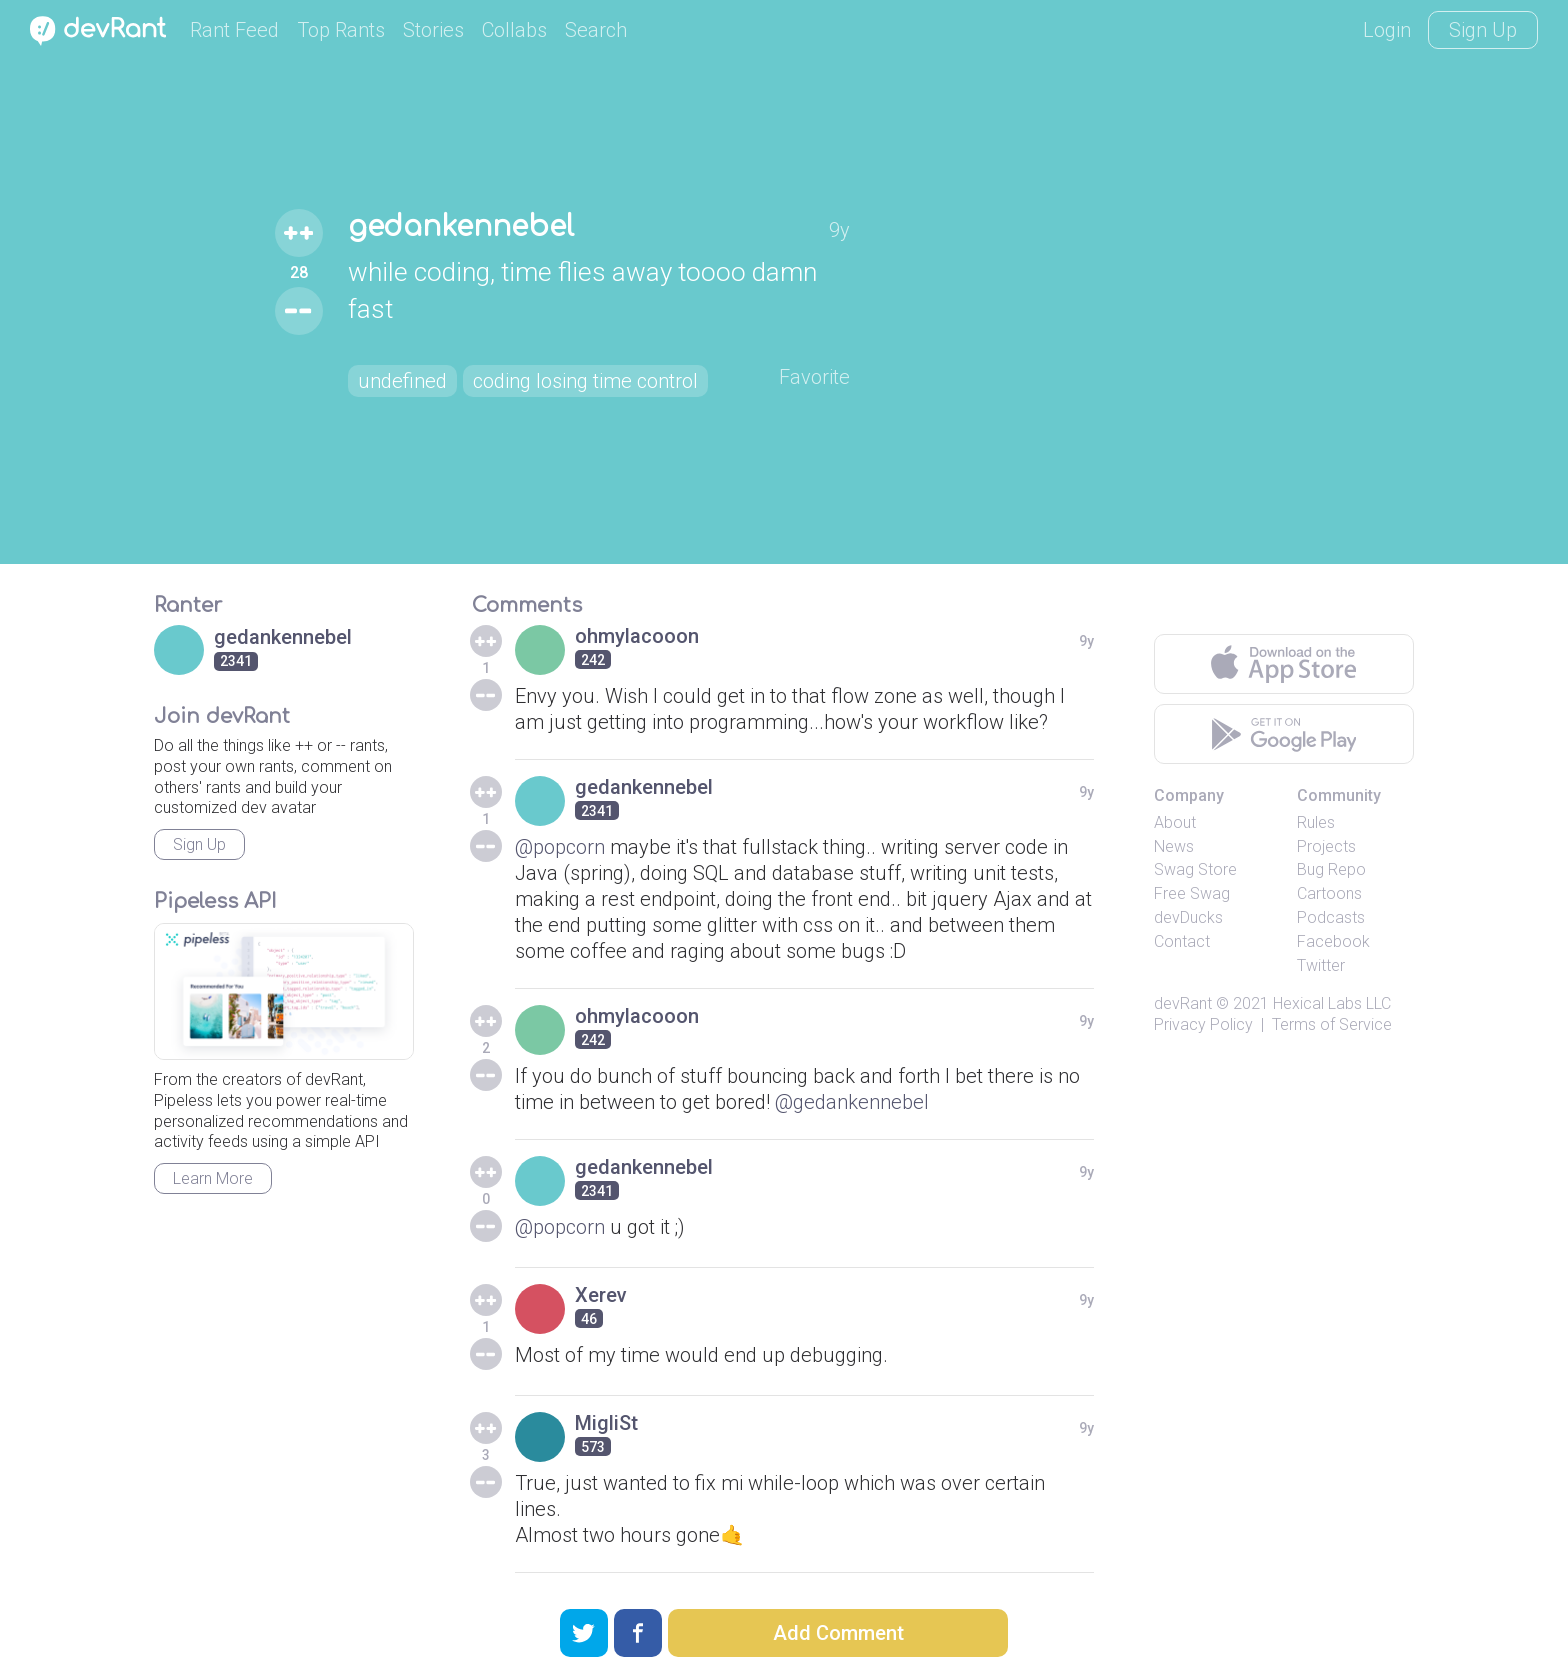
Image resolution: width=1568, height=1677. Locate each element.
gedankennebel (461, 227)
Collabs (514, 30)
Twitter (1321, 965)
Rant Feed (234, 30)
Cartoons (1329, 893)
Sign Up (1483, 30)
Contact (1182, 941)
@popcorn (560, 847)
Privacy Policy (1203, 1024)
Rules (1316, 822)
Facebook (1333, 941)
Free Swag (1192, 893)
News (1174, 846)
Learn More (213, 1178)
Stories (433, 30)
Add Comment (838, 1633)
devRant (1183, 1003)
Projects (1326, 846)
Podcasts (1331, 917)
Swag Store (1195, 869)
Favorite (814, 377)
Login (1387, 30)
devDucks (1188, 917)
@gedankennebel (852, 1102)
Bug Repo (1331, 869)
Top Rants (341, 30)
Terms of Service (1332, 1024)
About (1175, 822)
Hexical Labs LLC (1332, 1003)
